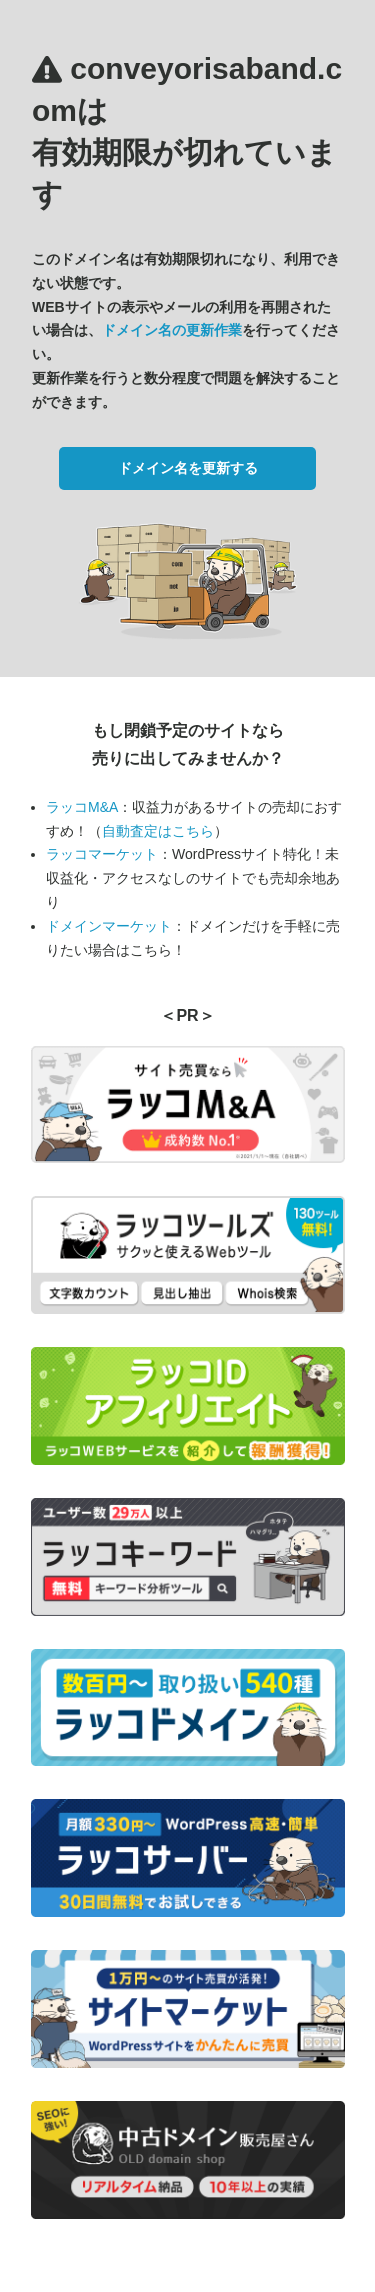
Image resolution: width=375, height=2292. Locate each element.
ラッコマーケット (102, 854)
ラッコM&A (82, 807)
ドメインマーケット (109, 926)
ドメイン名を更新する (188, 468)
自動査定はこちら (158, 831)
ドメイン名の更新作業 (172, 330)
